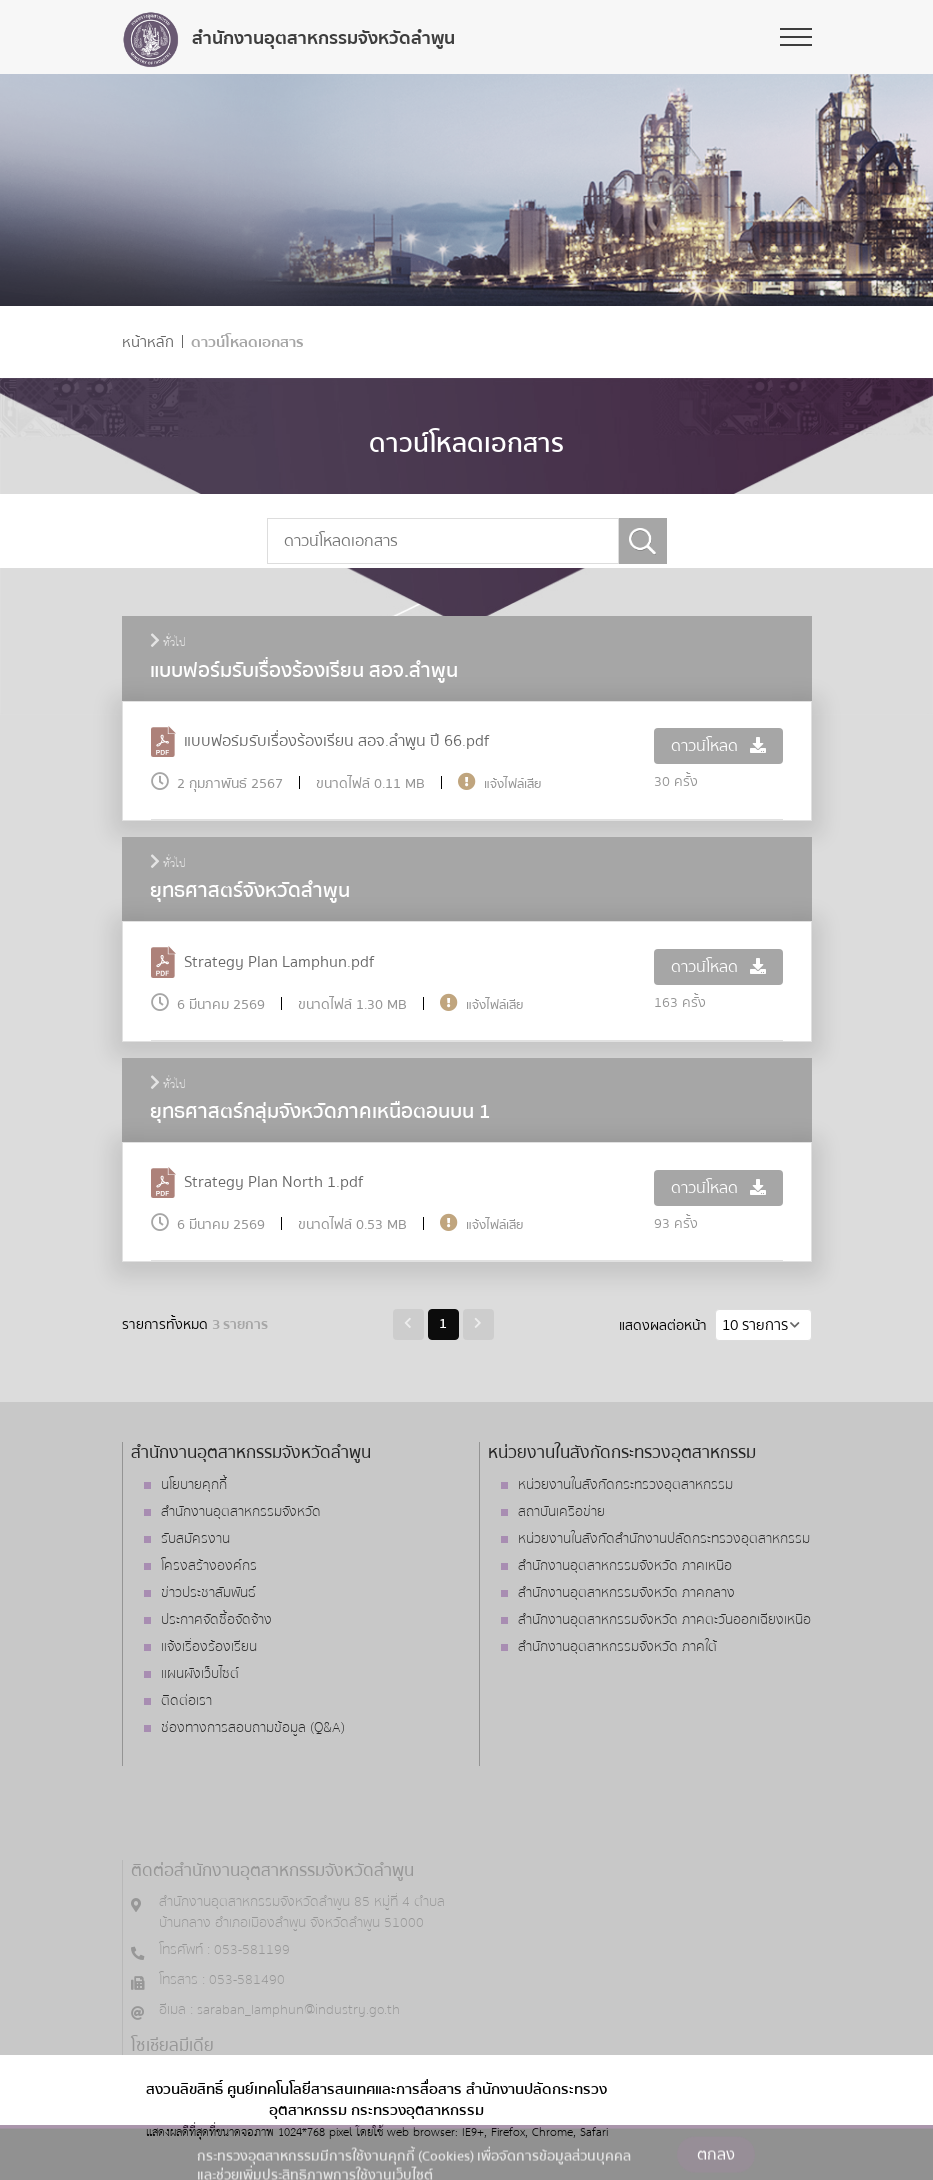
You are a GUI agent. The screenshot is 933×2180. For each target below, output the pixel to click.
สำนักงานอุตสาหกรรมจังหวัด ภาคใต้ (617, 1647)
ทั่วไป (168, 643)
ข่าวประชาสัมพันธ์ (208, 1593)
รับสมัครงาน (195, 1539)
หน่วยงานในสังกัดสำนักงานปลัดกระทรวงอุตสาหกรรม (664, 1539)
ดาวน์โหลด (718, 746)
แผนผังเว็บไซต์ (200, 1674)
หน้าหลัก (148, 342)
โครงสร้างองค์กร (209, 1566)
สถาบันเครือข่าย (561, 1512)
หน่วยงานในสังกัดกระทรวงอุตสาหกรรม (625, 1485)
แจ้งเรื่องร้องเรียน (209, 1647)
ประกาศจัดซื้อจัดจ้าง (216, 1620)
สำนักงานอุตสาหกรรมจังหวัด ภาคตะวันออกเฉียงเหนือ (664, 1620)
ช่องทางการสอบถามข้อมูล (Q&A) (253, 1728)
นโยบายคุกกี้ (194, 1485)
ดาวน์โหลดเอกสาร (247, 342)
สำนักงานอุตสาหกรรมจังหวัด (241, 1512)
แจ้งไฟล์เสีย (513, 784)
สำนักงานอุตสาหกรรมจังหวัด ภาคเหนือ (625, 1566)
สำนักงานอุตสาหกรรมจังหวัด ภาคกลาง (626, 1593)
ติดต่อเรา (186, 1701)
